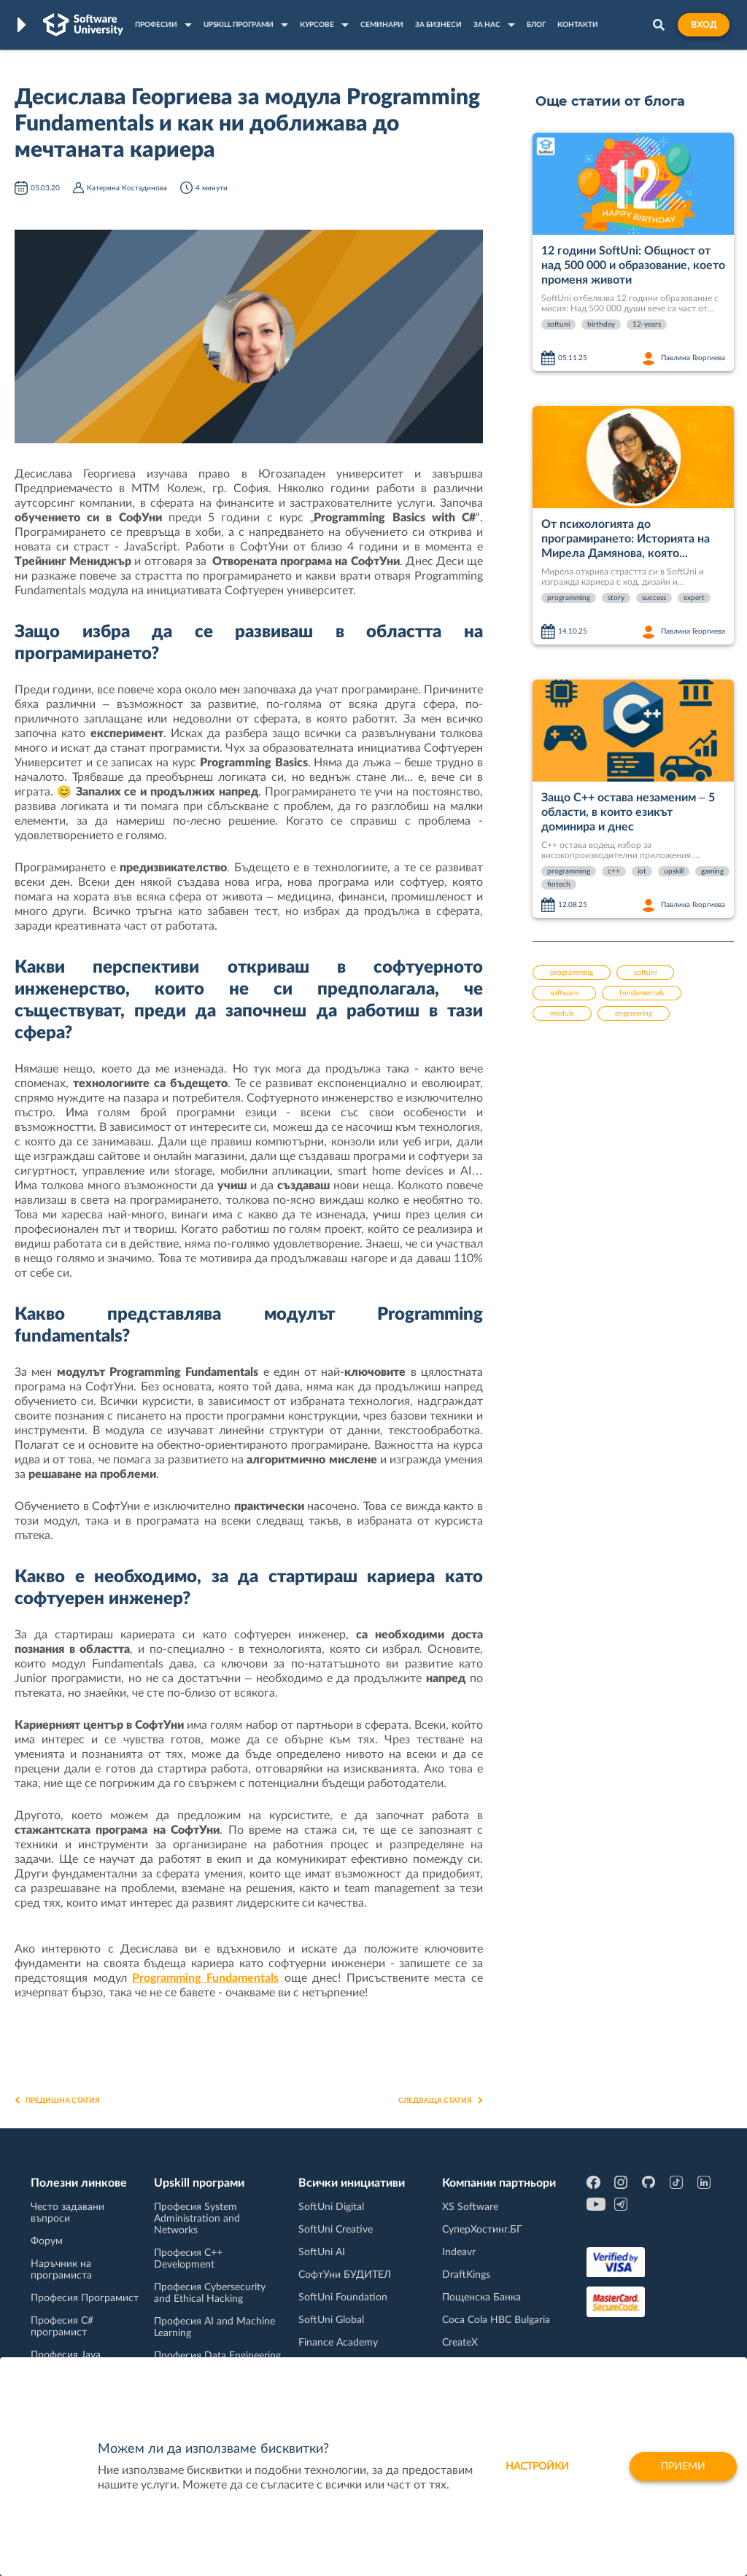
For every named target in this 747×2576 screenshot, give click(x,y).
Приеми (683, 2467)
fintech (558, 884)
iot (642, 871)
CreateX (460, 2343)
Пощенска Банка (481, 2297)
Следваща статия (440, 2100)
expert (694, 598)
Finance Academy (338, 2343)
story (616, 598)
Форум (47, 2241)
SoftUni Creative (335, 2230)
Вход (703, 24)
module (562, 1013)
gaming (712, 871)
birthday (601, 324)
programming (568, 598)
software (564, 993)
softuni (558, 324)
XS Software (470, 2207)
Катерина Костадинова (127, 188)
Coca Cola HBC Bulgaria (496, 2320)
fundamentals (641, 993)
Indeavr (459, 2252)
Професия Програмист (85, 2298)
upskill (674, 871)
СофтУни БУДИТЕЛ (344, 2275)
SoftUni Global (331, 2320)
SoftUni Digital (331, 2207)
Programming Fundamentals (205, 1978)
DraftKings (466, 2275)
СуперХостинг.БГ (482, 2230)
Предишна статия (57, 2100)
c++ (614, 871)
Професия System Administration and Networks (197, 2218)
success (654, 598)
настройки (537, 2467)
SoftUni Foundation (342, 2297)
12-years (646, 324)
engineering (633, 1013)
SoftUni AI (321, 2252)
